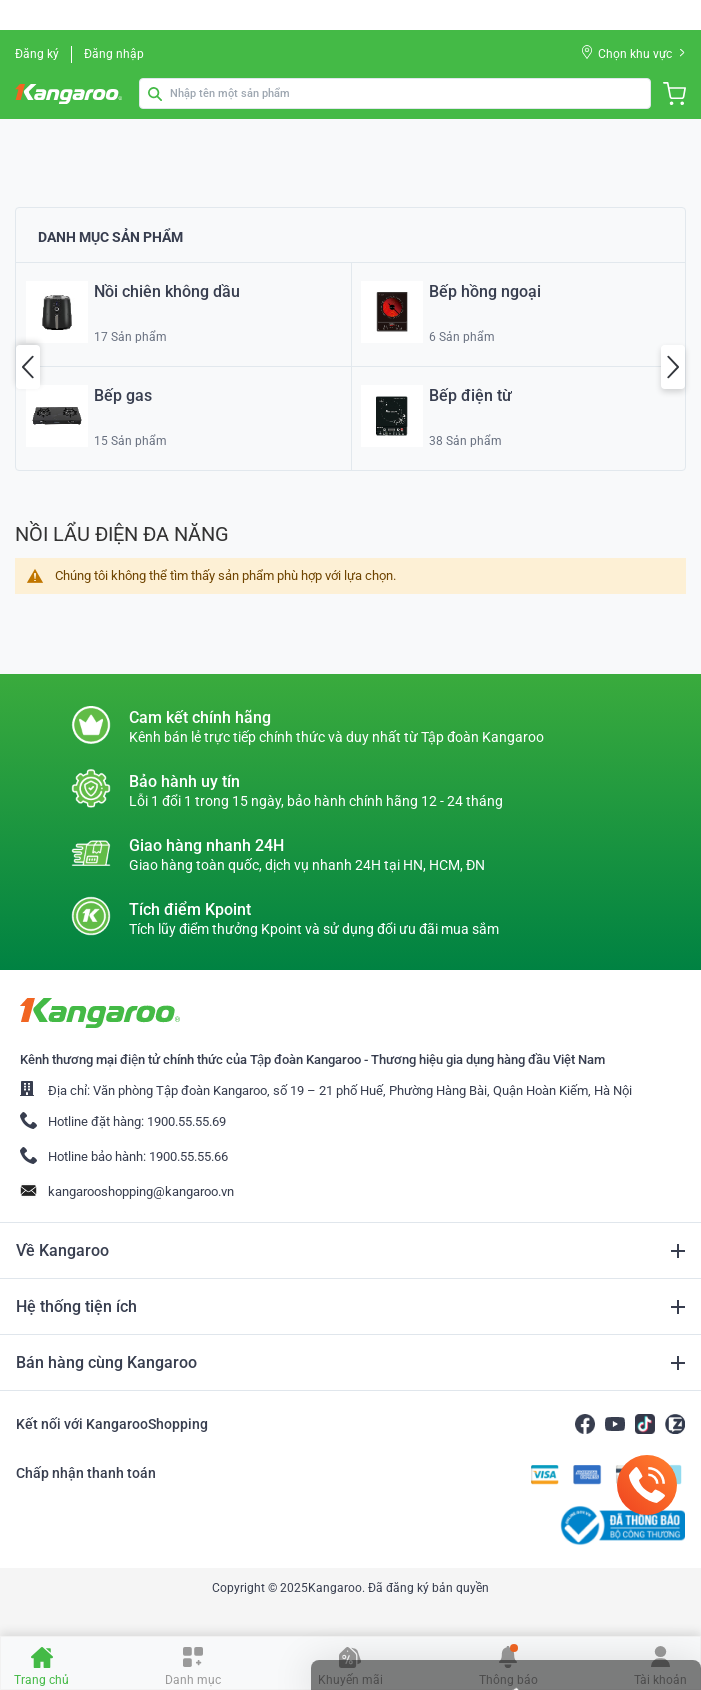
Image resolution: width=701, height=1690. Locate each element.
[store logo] (71, 94)
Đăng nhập (114, 54)
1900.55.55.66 (188, 1156)
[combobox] (395, 93)
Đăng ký (37, 54)
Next (673, 367)
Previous (28, 367)
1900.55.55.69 (186, 1121)
